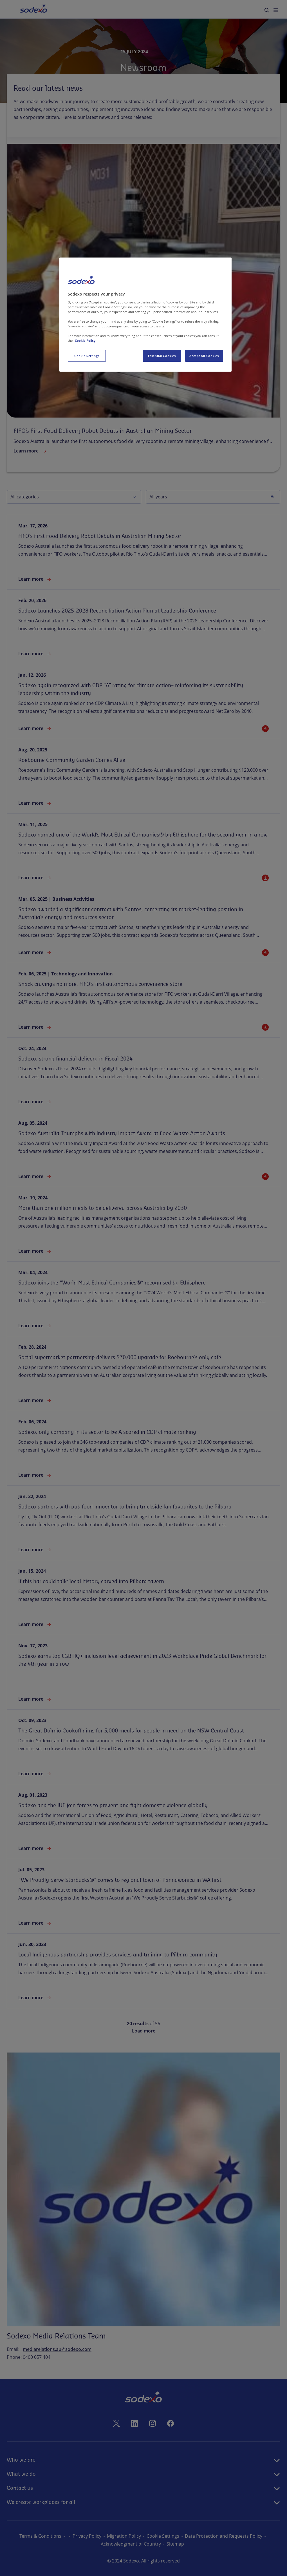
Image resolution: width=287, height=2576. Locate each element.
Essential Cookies (162, 356)
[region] (145, 315)
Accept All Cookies (204, 356)
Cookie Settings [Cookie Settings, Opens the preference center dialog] (86, 356)
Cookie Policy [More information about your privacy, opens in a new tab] (85, 340)
